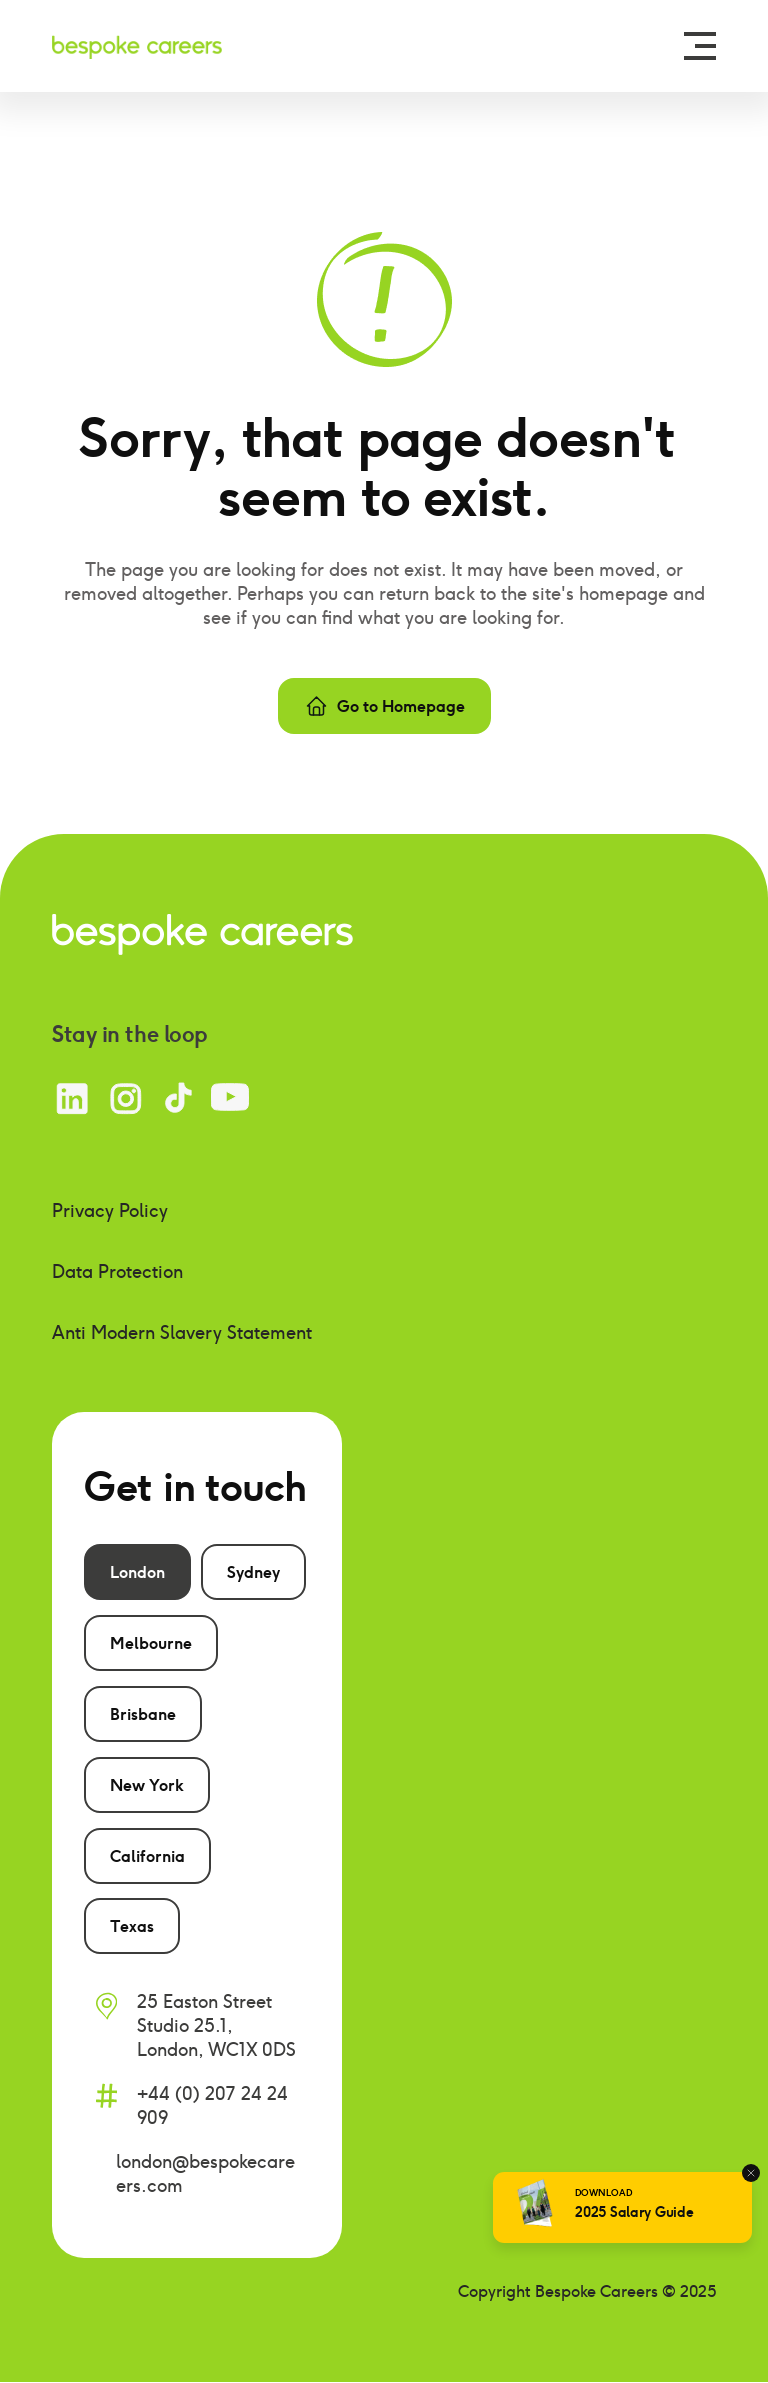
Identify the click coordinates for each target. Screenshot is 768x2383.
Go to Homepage (384, 706)
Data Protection (117, 1271)
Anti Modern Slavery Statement (182, 1332)
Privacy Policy (110, 1210)
